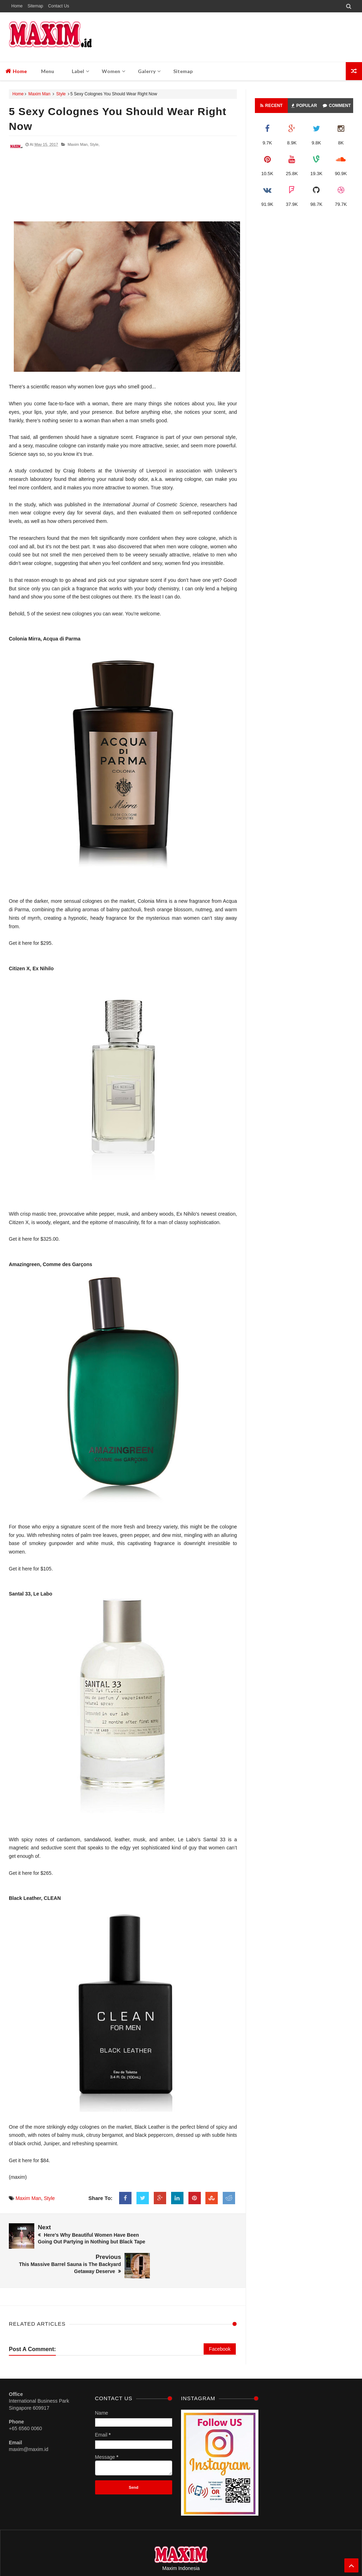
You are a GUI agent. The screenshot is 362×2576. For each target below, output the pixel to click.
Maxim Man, (78, 144)
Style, (95, 144)
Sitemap (35, 6)
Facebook (219, 2319)
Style (61, 93)
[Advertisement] (123, 189)
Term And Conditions (218, 2547)
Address (250, 2547)
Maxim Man (39, 93)
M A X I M (199, 2557)
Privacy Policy (180, 2547)
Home (17, 6)
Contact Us (58, 6)
